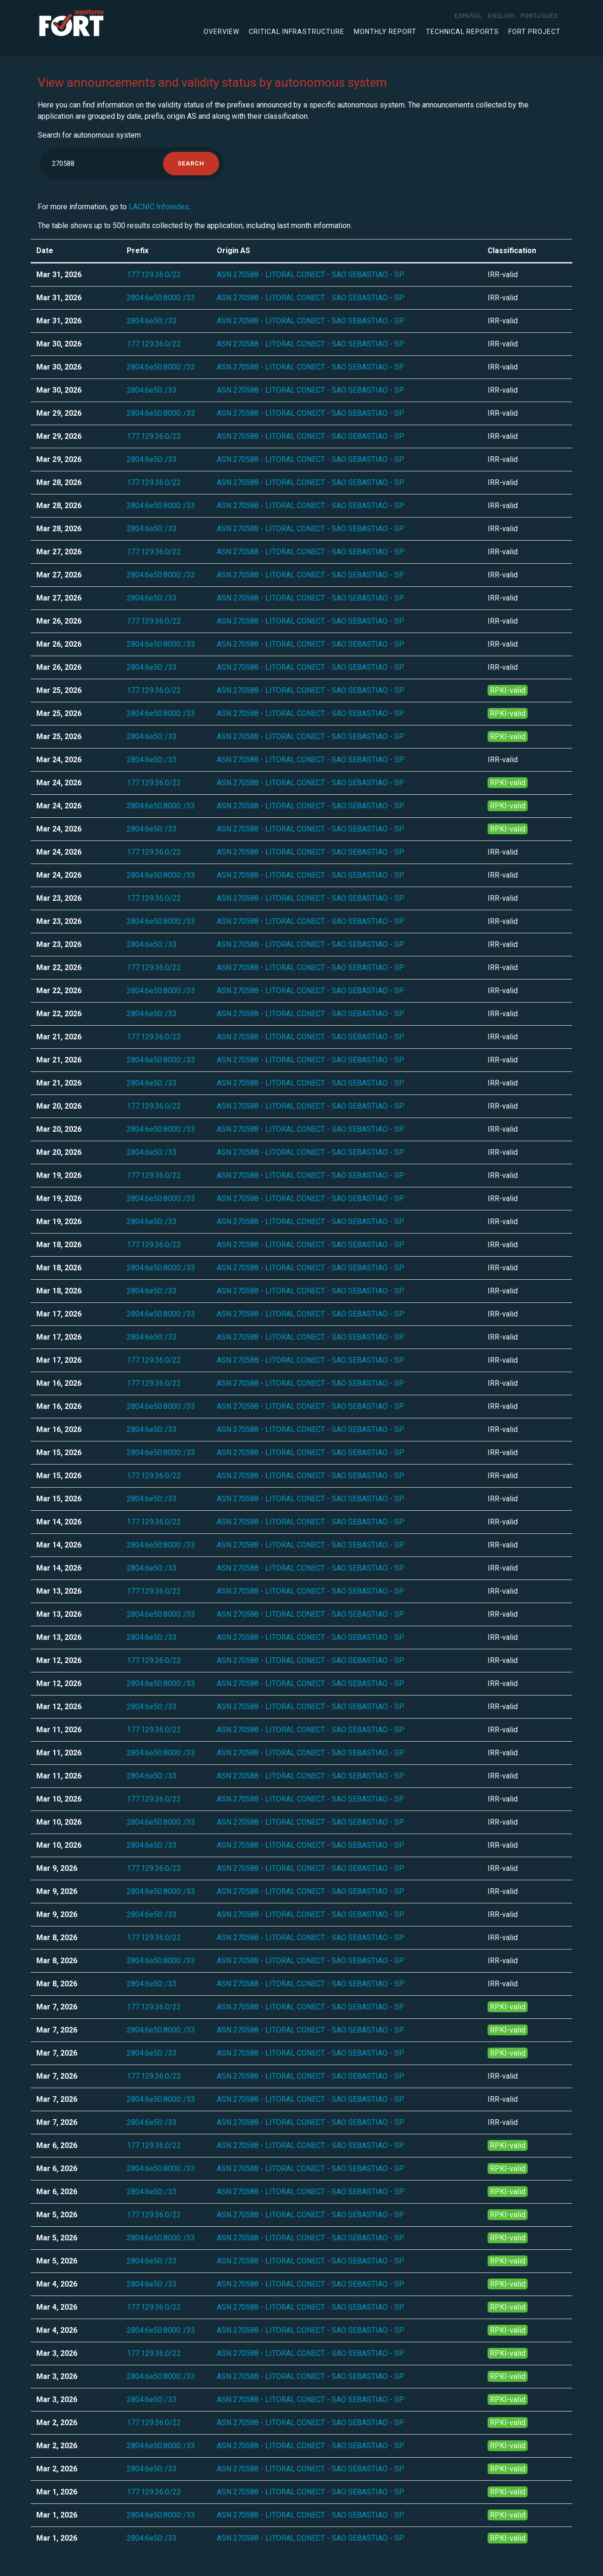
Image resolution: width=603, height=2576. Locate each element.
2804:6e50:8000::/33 (161, 297)
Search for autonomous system (89, 135)
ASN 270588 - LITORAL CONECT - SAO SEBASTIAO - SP (310, 274)
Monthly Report (385, 31)
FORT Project (534, 31)
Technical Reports (462, 31)
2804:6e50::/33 (152, 320)
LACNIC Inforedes (159, 206)
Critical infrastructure (296, 31)
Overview (221, 31)
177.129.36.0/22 (154, 274)
